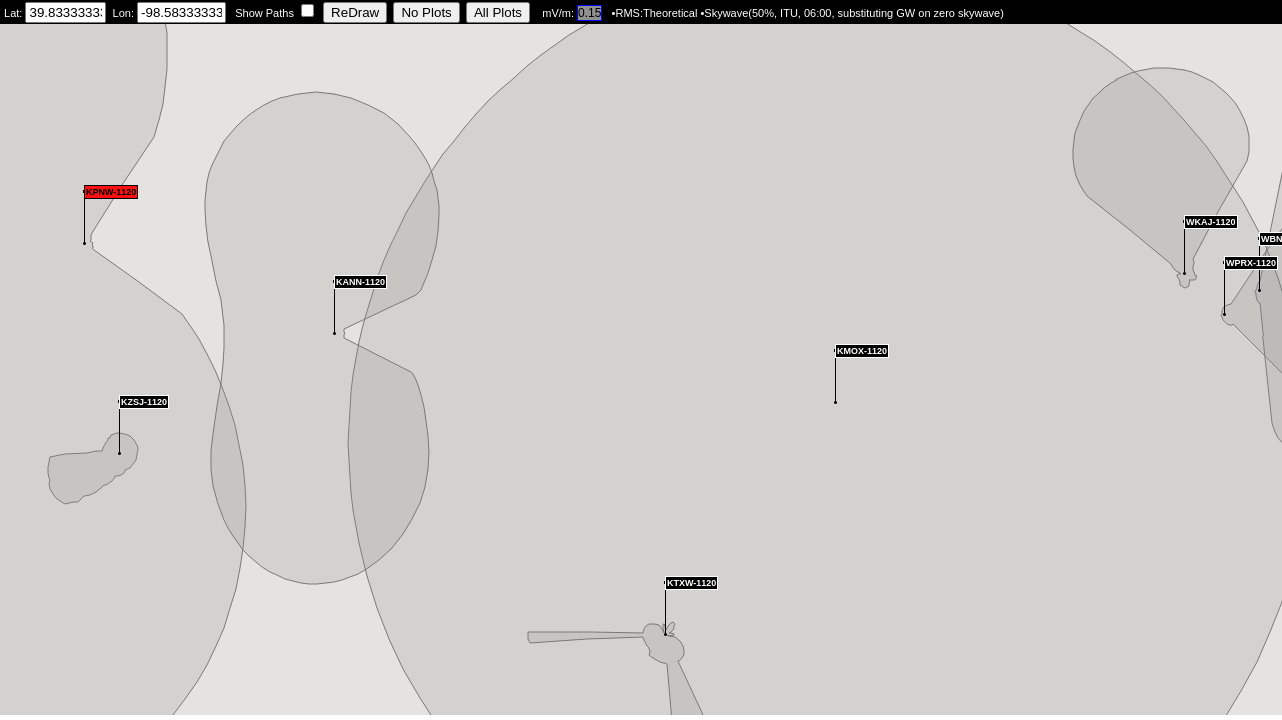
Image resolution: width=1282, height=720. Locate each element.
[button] (119, 427)
